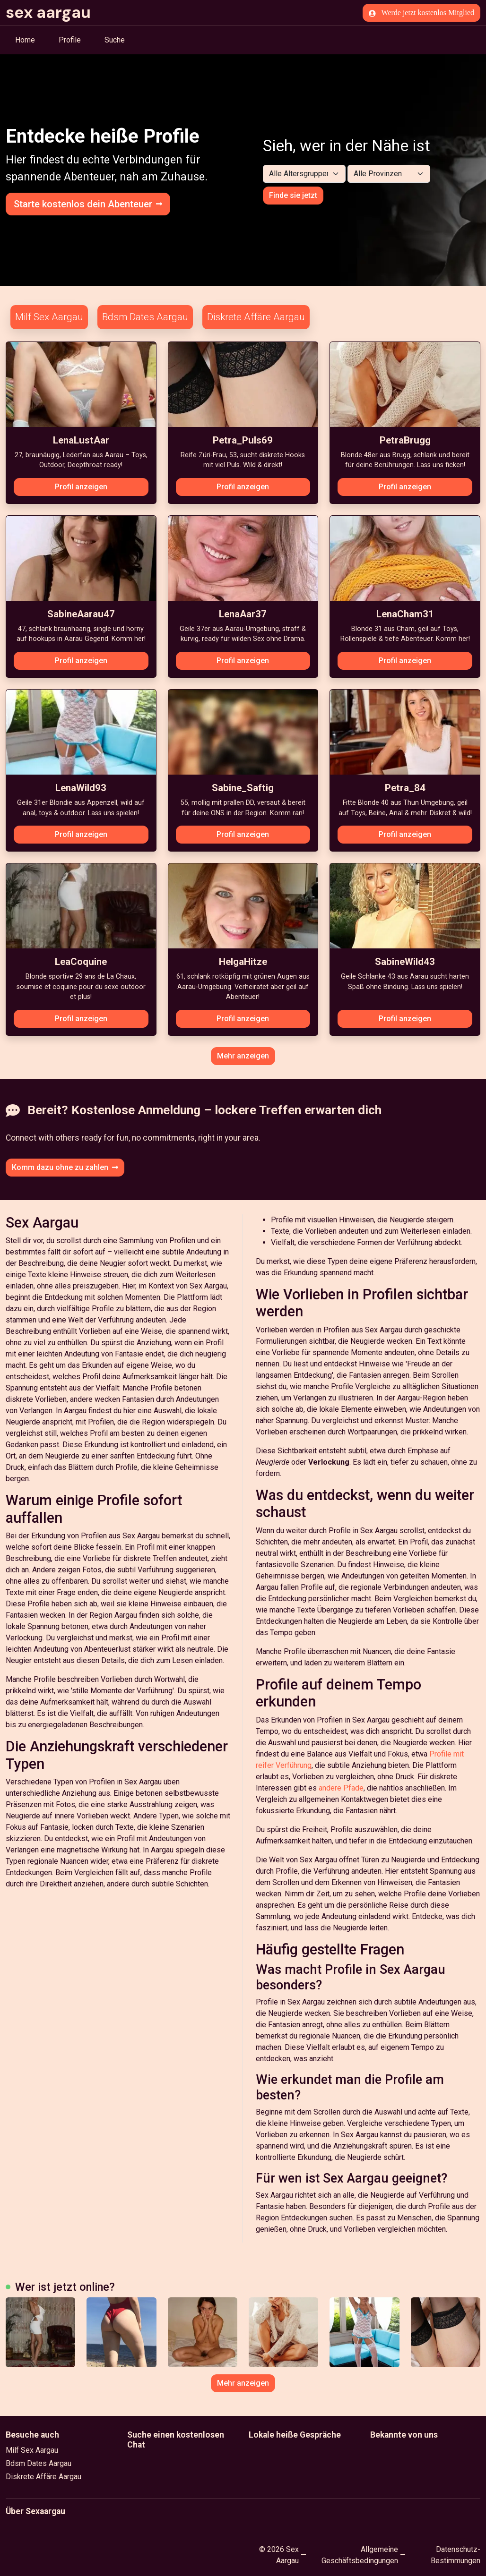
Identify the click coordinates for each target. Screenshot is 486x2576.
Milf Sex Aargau (49, 317)
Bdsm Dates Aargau (145, 317)
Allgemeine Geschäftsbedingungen (359, 2555)
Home (25, 39)
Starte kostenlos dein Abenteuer (88, 204)
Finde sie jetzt (293, 195)
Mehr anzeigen (243, 1055)
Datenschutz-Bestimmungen (455, 2555)
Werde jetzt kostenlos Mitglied (421, 13)
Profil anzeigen (81, 486)
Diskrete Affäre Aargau (256, 317)
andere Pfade (341, 1787)
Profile (70, 39)
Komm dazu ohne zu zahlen (65, 1167)
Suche (114, 39)
